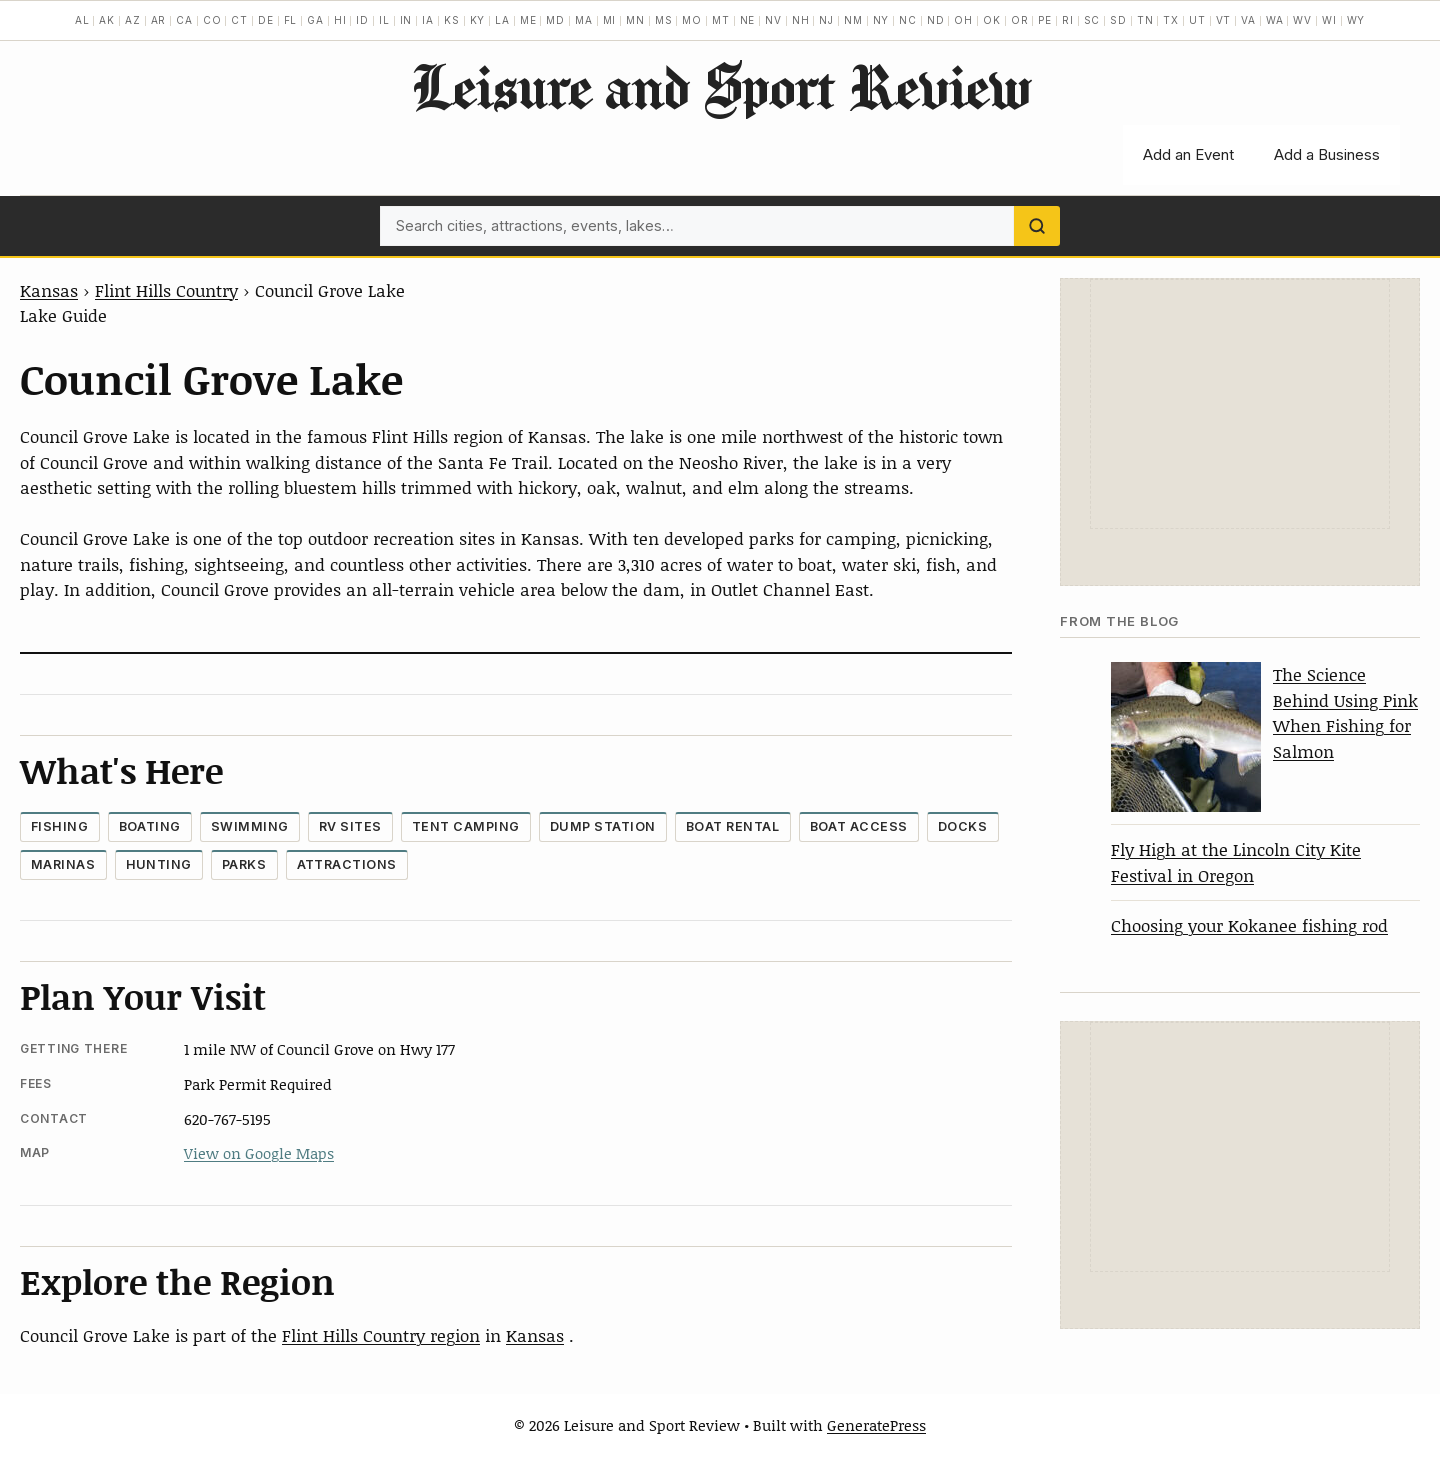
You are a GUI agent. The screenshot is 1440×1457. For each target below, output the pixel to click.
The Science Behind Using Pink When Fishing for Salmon (1345, 712)
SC (1092, 20)
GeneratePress (876, 1425)
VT (1224, 20)
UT (1197, 20)
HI (340, 20)
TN (1145, 20)
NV (773, 20)
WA (1275, 20)
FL (291, 20)
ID (362, 20)
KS (452, 20)
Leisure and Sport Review (720, 86)
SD (1118, 20)
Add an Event (1188, 154)
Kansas (49, 290)
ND (936, 20)
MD (555, 20)
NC (908, 20)
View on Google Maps (259, 1153)
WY (1356, 20)
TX (1171, 20)
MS (664, 20)
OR (1020, 20)
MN (635, 20)
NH (801, 20)
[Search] (1037, 226)
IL (384, 20)
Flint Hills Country (166, 290)
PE (1045, 20)
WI (1329, 20)
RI (1068, 20)
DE (266, 20)
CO (212, 20)
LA (502, 20)
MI (610, 20)
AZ (133, 20)
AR (159, 20)
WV (1302, 20)
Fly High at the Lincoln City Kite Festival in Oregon (1236, 862)
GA (315, 20)
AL (82, 20)
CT (239, 20)
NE (748, 20)
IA (428, 20)
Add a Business (1327, 154)
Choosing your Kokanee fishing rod (1249, 925)
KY (478, 20)
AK (107, 20)
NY (881, 20)
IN (406, 20)
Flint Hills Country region (381, 1335)
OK (992, 20)
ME (528, 20)
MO (692, 20)
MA (584, 20)
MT (721, 20)
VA (1248, 20)
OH (963, 20)
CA (184, 20)
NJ (826, 20)
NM (853, 20)
